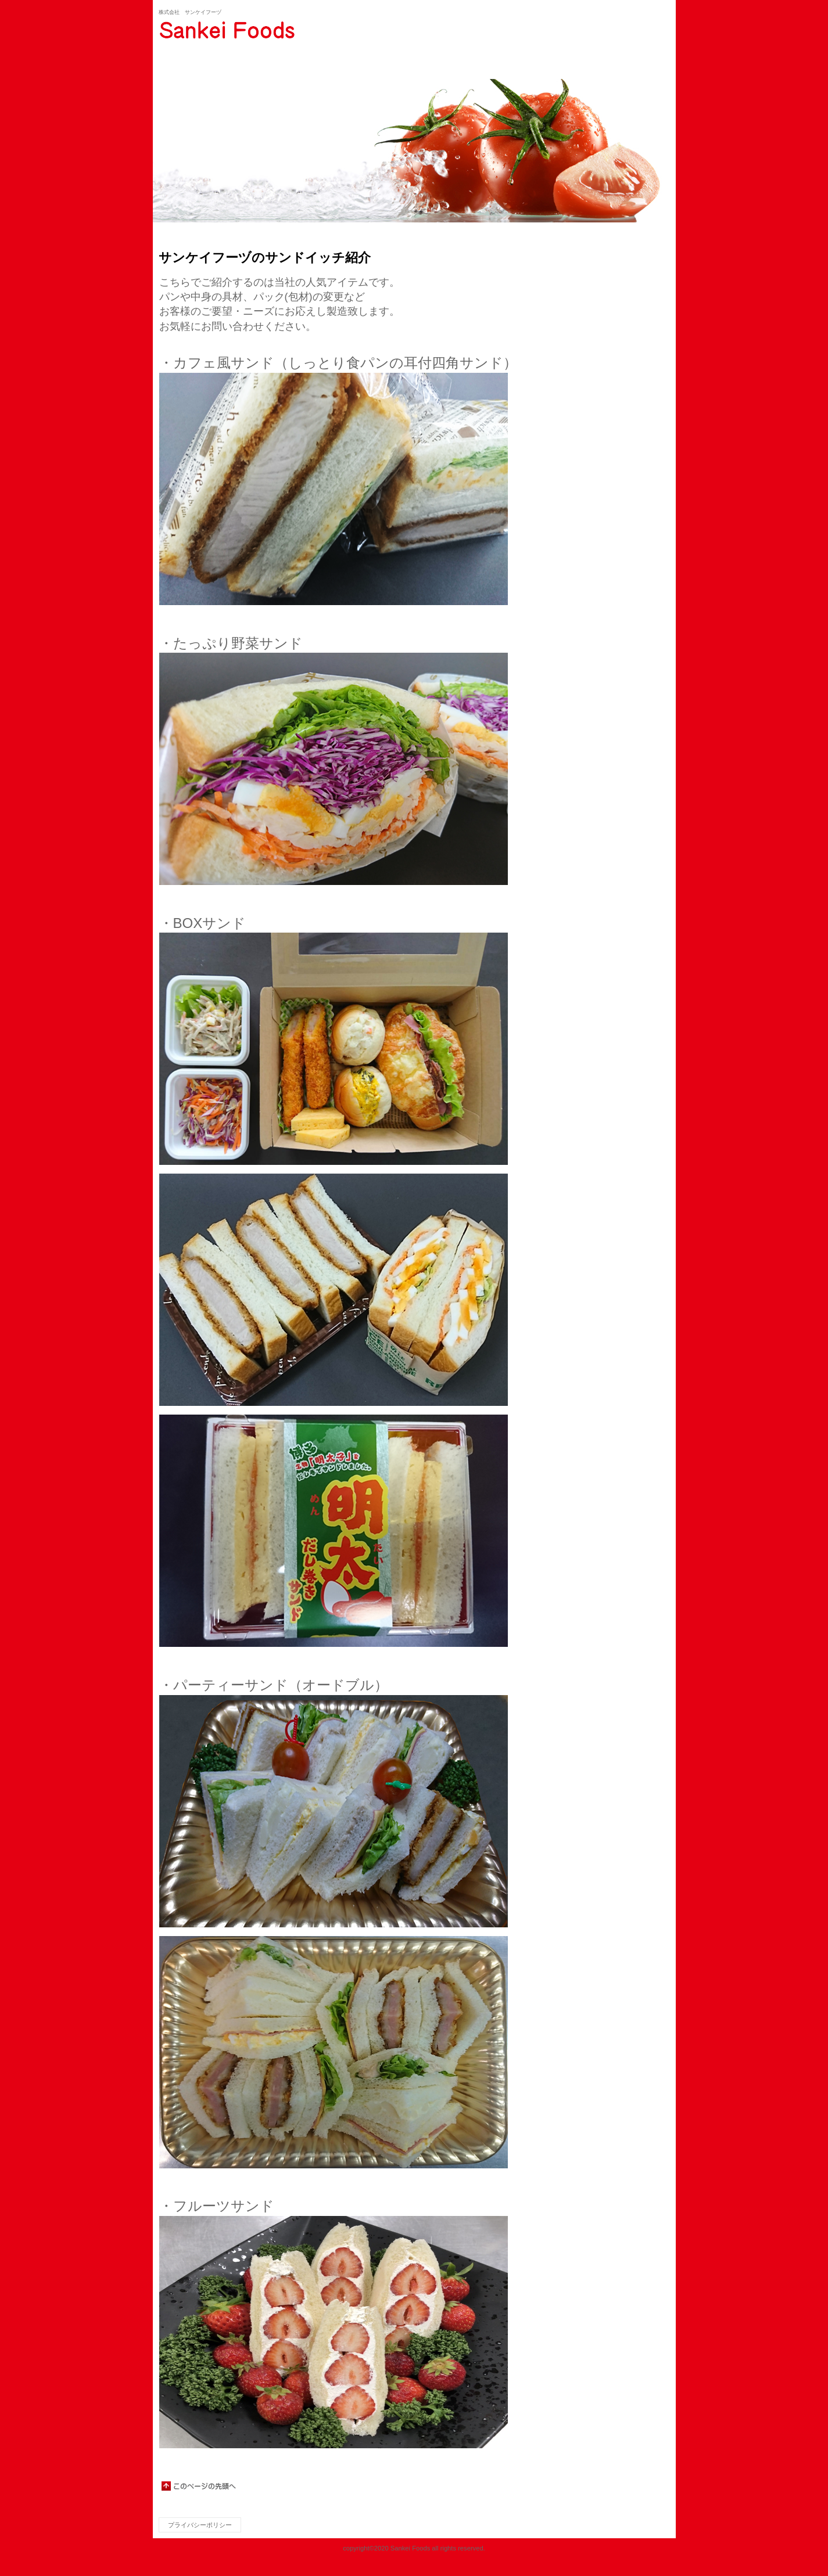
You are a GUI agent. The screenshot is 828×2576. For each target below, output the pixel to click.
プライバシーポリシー (200, 2524)
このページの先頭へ (199, 2486)
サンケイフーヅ (275, 30)
